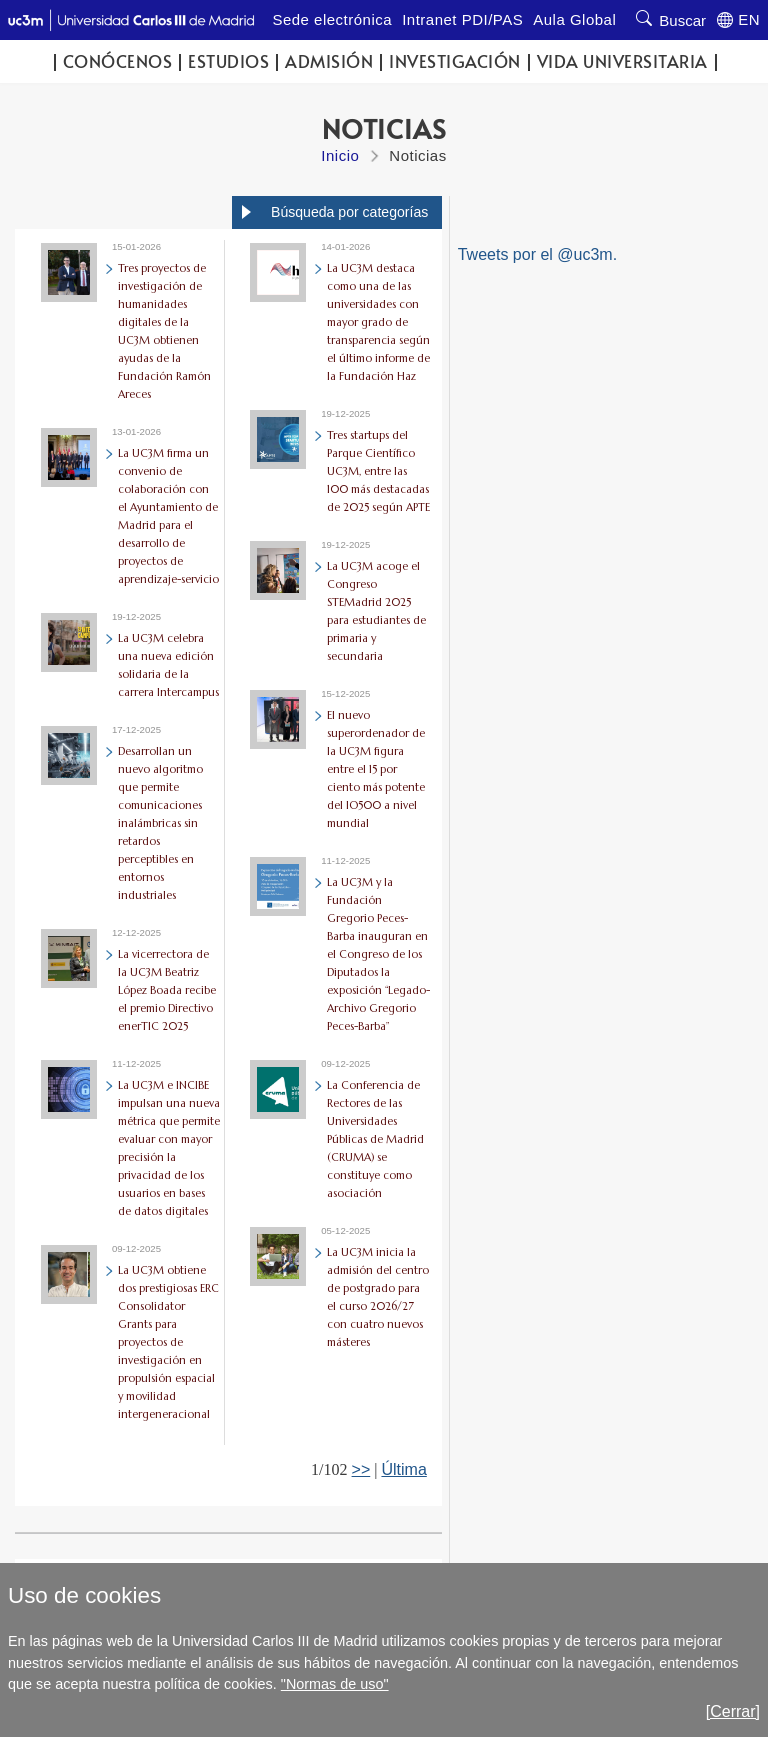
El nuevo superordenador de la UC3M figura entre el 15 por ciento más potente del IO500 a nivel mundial (376, 769)
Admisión (329, 61)
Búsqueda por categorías (349, 212)
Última (403, 1469)
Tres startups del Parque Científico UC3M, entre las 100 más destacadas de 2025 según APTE (378, 471)
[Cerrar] (733, 1711)
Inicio (340, 155)
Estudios (228, 61)
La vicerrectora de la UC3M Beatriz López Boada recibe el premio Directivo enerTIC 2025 (167, 990)
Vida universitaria (622, 61)
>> (361, 1469)
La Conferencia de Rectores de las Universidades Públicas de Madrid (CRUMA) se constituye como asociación (375, 1139)
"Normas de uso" (335, 1684)
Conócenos (118, 61)
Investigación (455, 61)
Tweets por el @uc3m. (537, 254)
